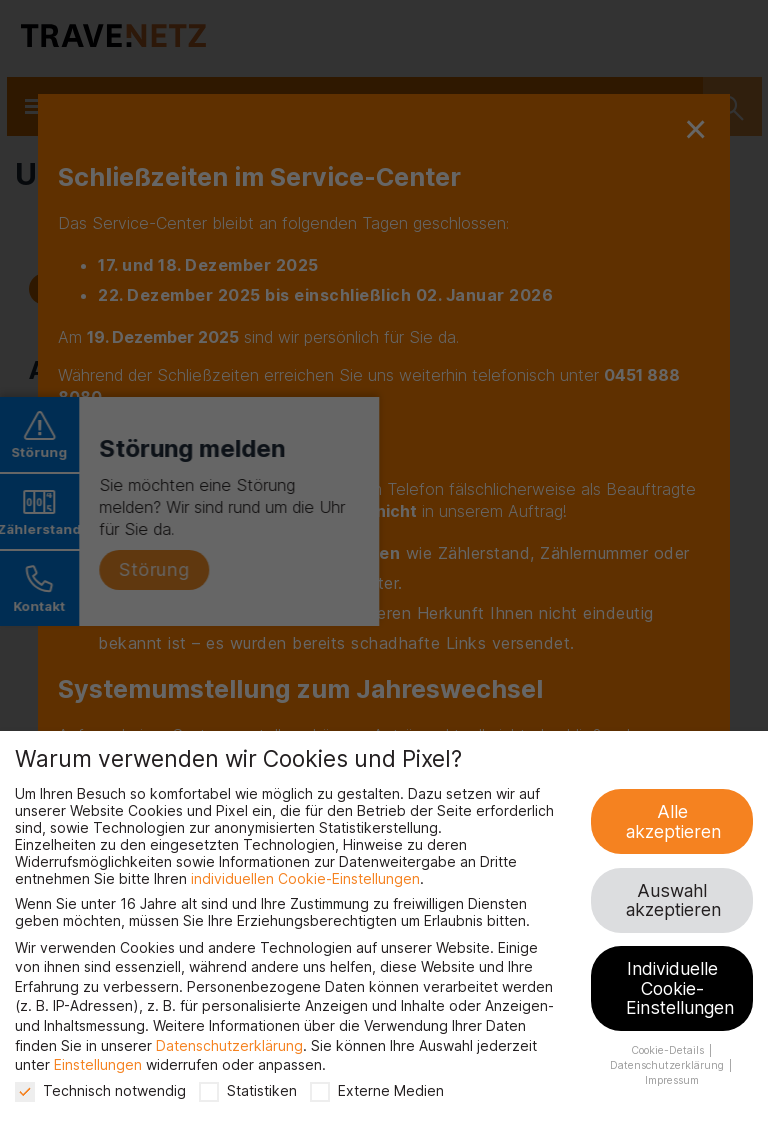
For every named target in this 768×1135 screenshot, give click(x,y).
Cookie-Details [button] (669, 1050)
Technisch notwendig (100, 1090)
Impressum (672, 1080)
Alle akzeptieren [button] (673, 821)
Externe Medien (377, 1090)
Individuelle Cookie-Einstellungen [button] (680, 988)
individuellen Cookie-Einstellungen (305, 878)
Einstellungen (98, 1064)
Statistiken (248, 1090)
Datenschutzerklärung (229, 1045)
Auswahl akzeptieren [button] (673, 900)
